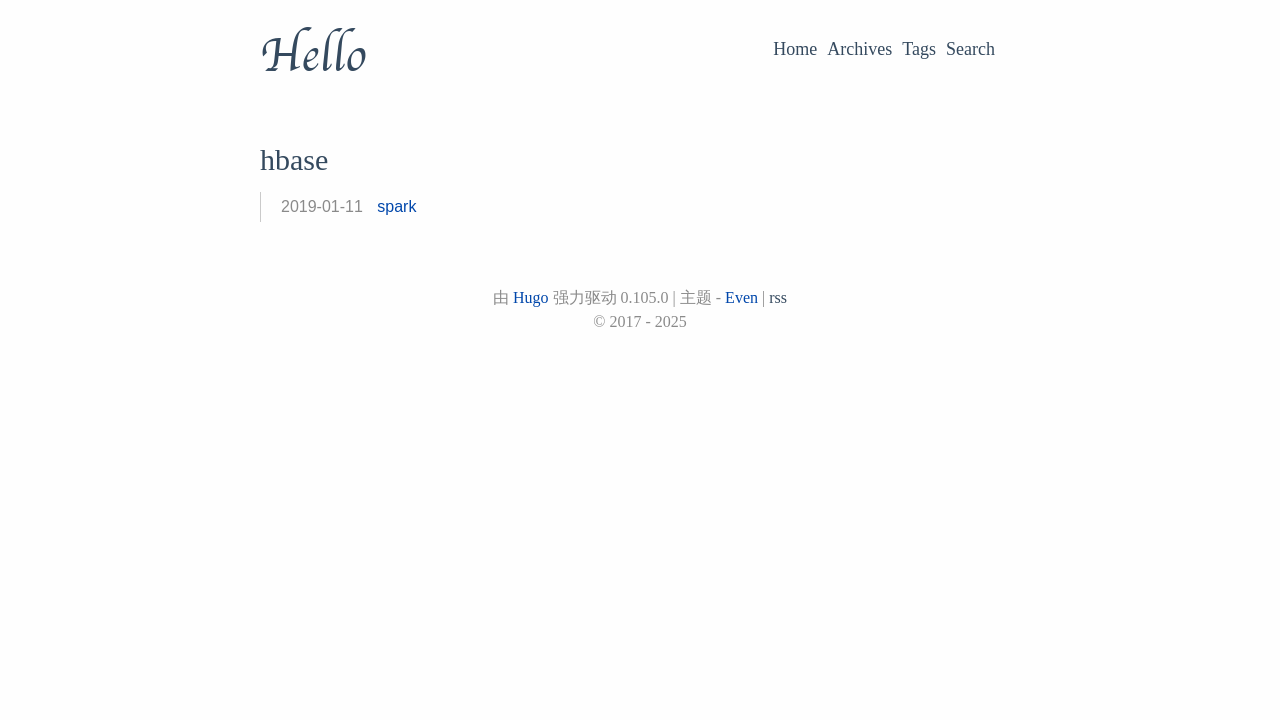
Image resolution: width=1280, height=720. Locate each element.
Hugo (531, 297)
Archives (859, 49)
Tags (919, 49)
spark (396, 206)
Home (795, 49)
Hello (313, 56)
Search (970, 49)
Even (741, 297)
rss (778, 297)
